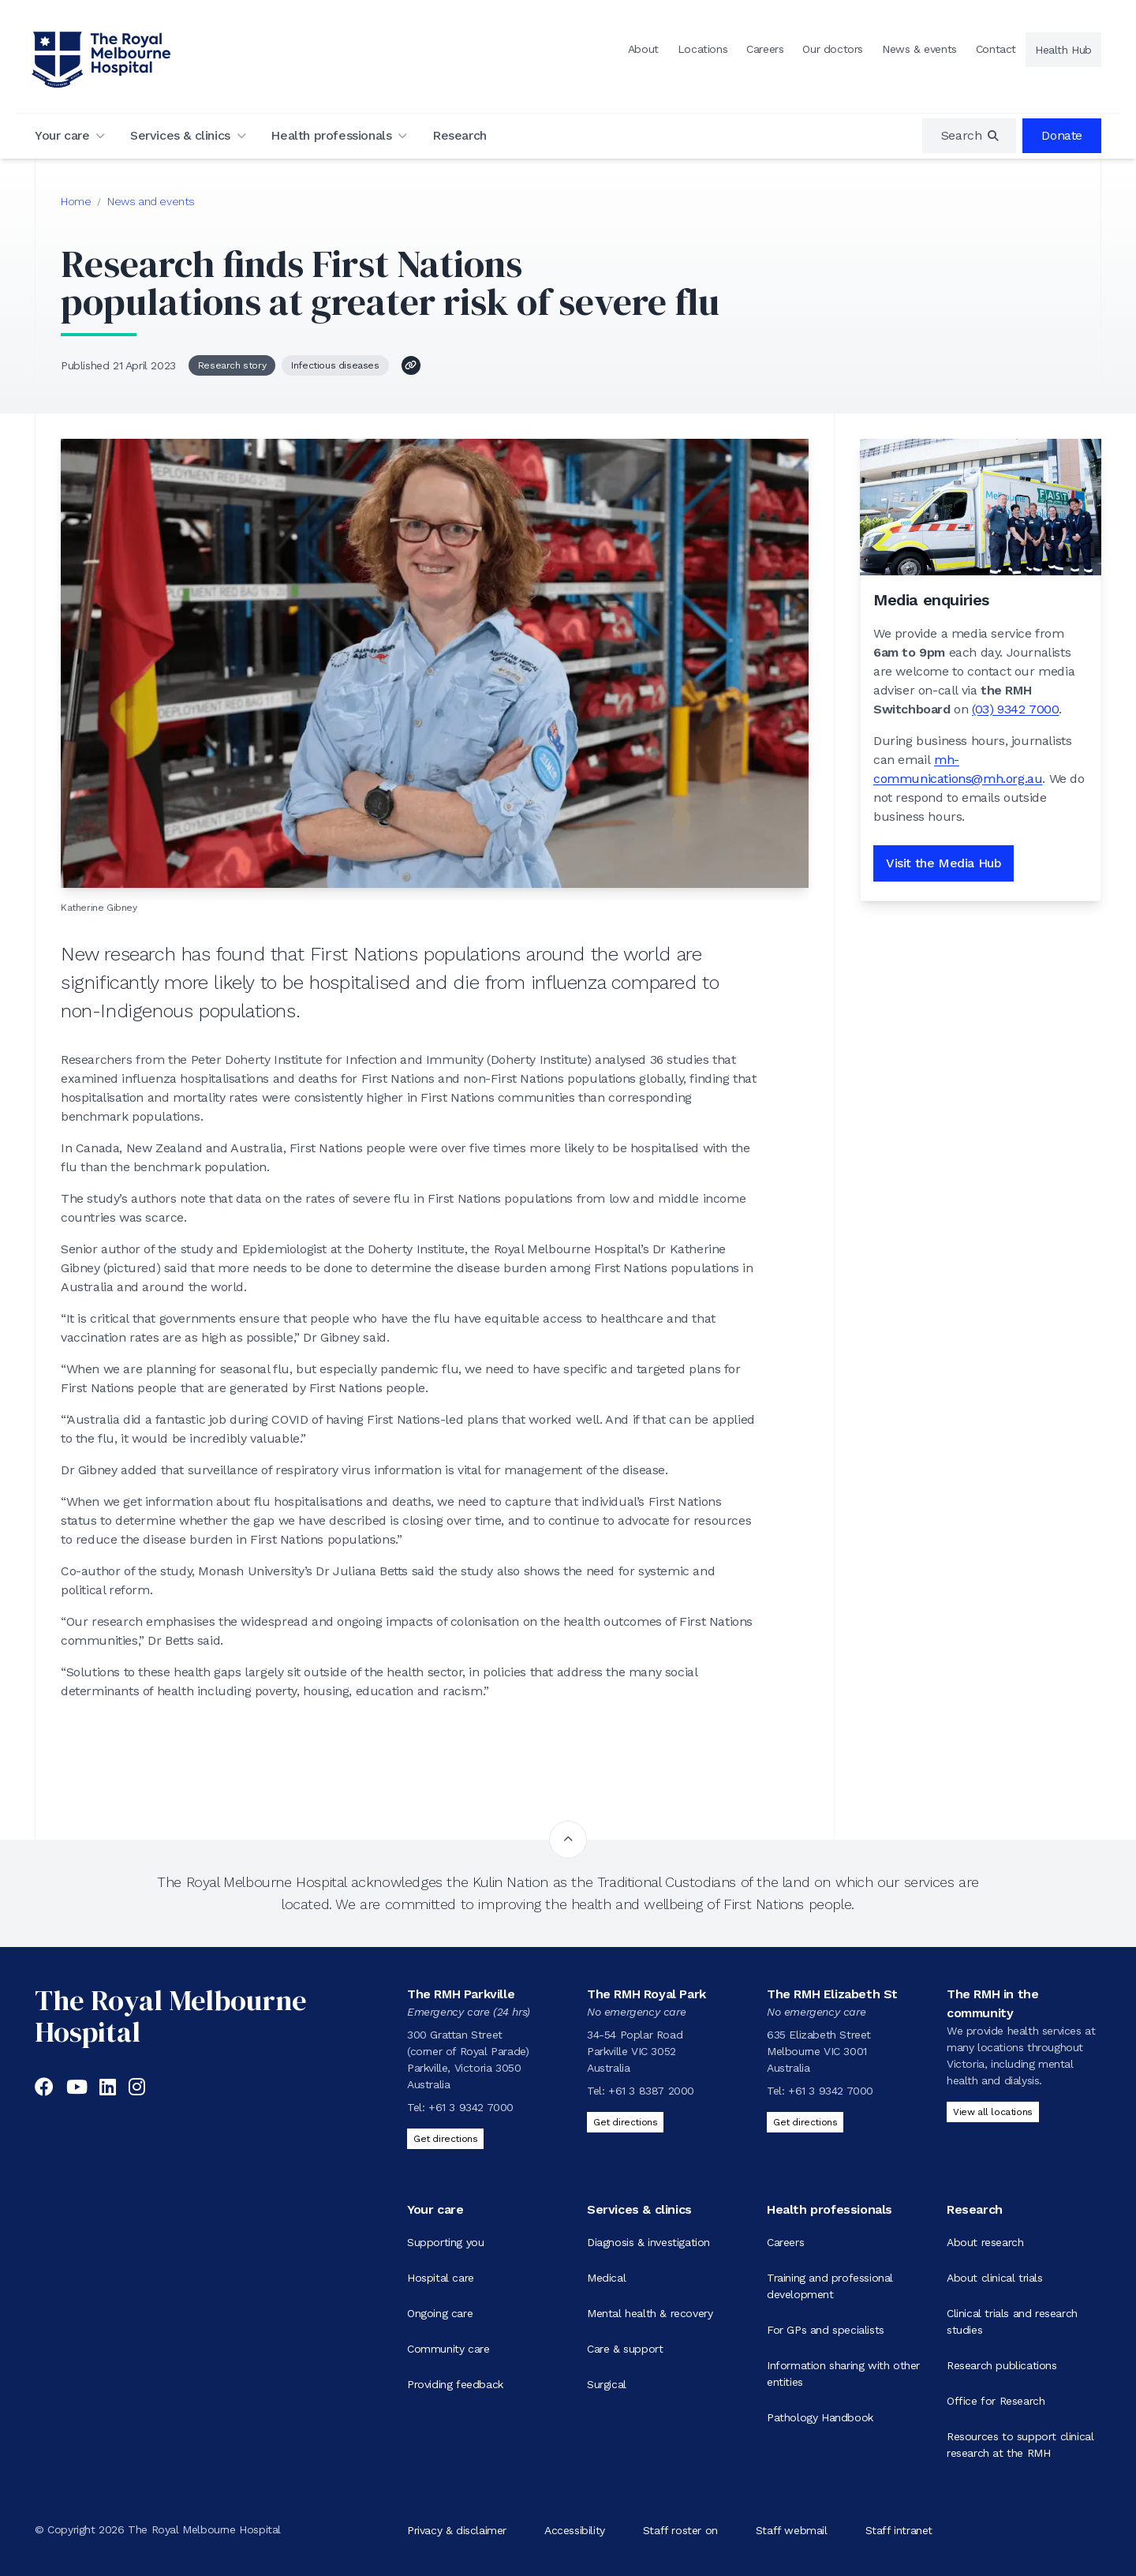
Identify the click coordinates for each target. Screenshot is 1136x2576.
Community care (448, 2348)
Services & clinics (180, 135)
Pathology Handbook (820, 2417)
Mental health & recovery (649, 2313)
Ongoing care (440, 2313)
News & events (919, 49)
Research (459, 135)
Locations (702, 49)
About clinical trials (995, 2277)
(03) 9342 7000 (1015, 709)
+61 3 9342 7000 (471, 2107)
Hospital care (440, 2277)
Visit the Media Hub (943, 863)
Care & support (625, 2348)
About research (985, 2242)
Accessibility (574, 2529)
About (643, 49)
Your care (62, 135)
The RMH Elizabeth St (832, 1993)
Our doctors (832, 49)
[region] (969, 135)
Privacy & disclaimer (456, 2529)
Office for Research (995, 2400)
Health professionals (331, 135)
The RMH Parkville (460, 1993)
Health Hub (1063, 49)
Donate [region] (1061, 135)
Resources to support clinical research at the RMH (1020, 2444)
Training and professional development (830, 2286)
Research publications (1002, 2365)
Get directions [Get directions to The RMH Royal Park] (625, 2122)
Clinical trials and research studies (1012, 2321)
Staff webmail (792, 2529)
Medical (606, 2277)
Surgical (606, 2384)
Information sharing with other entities (843, 2373)
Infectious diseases (335, 365)
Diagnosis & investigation (648, 2242)
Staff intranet (898, 2529)
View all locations (993, 2111)
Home (76, 201)
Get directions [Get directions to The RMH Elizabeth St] (805, 2122)
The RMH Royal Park (646, 1993)
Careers (764, 49)
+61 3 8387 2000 (651, 2090)
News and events (151, 201)
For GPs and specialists (825, 2329)
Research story (232, 365)
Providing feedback (455, 2384)
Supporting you (445, 2242)
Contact (996, 49)
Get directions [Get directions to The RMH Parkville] (445, 2138)
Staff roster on (680, 2529)
